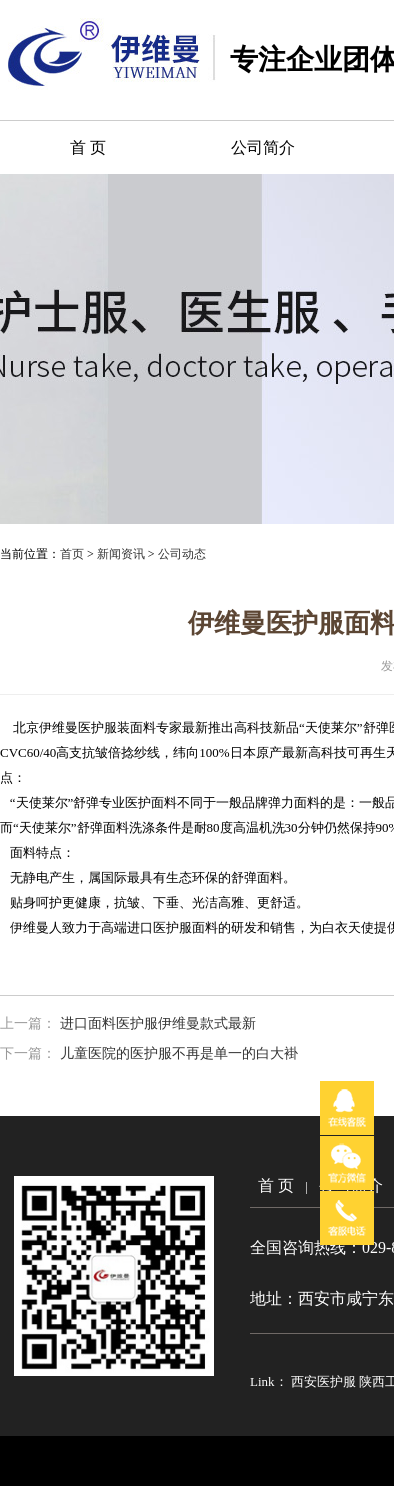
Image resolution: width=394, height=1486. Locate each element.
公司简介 (263, 147)
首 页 (88, 147)
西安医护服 (325, 1381)
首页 (72, 554)
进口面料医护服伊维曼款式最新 (158, 1023)
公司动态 (182, 554)
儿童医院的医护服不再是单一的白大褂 (179, 1053)
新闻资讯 (121, 554)
